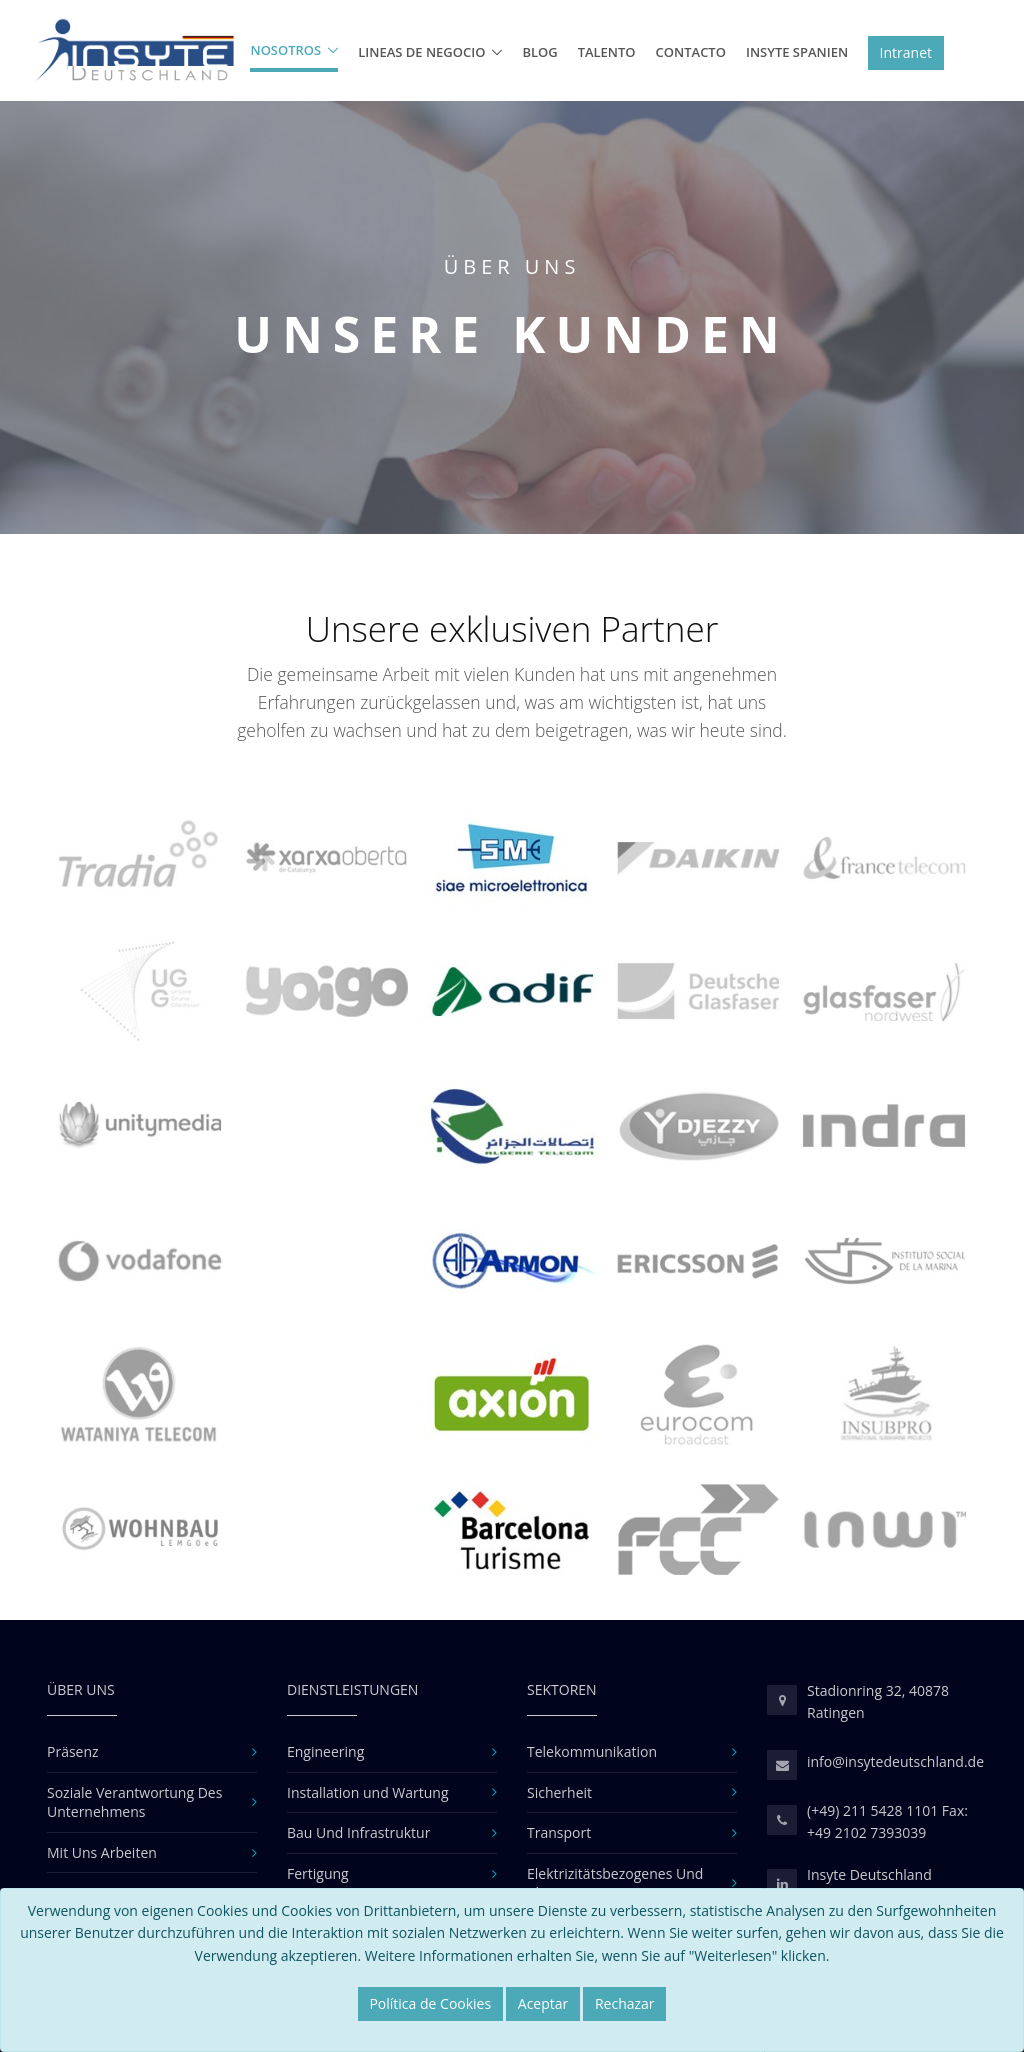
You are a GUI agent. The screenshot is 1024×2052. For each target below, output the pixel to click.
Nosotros (285, 50)
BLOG (539, 52)
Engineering (325, 1751)
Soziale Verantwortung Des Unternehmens (134, 1802)
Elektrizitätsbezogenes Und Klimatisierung (615, 1883)
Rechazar (625, 2003)
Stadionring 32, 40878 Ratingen (878, 1701)
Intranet (906, 52)
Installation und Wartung (368, 1792)
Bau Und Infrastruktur (358, 1832)
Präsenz (73, 1751)
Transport (559, 1832)
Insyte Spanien (797, 52)
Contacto (691, 52)
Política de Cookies (430, 2003)
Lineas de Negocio (421, 52)
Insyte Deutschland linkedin (869, 1885)
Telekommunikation (592, 1751)
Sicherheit (559, 1792)
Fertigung (318, 1873)
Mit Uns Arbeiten (102, 1852)
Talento (607, 52)
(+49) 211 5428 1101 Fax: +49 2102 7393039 (887, 1821)
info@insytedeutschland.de (895, 1761)
